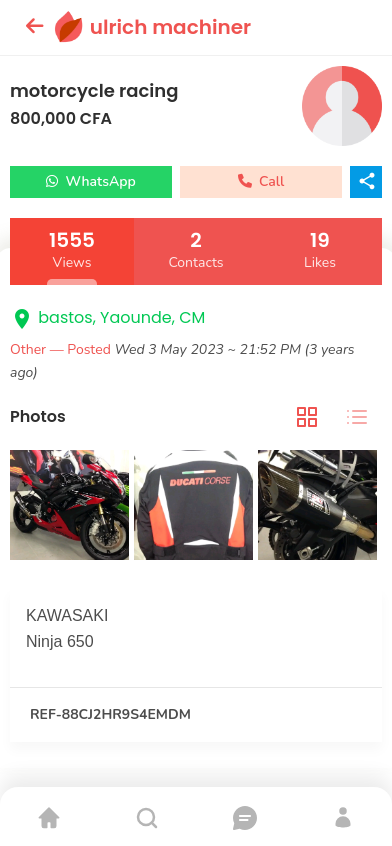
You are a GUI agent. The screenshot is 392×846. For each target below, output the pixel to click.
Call (261, 181)
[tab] (307, 417)
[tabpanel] (196, 507)
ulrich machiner (170, 27)
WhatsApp (91, 181)
